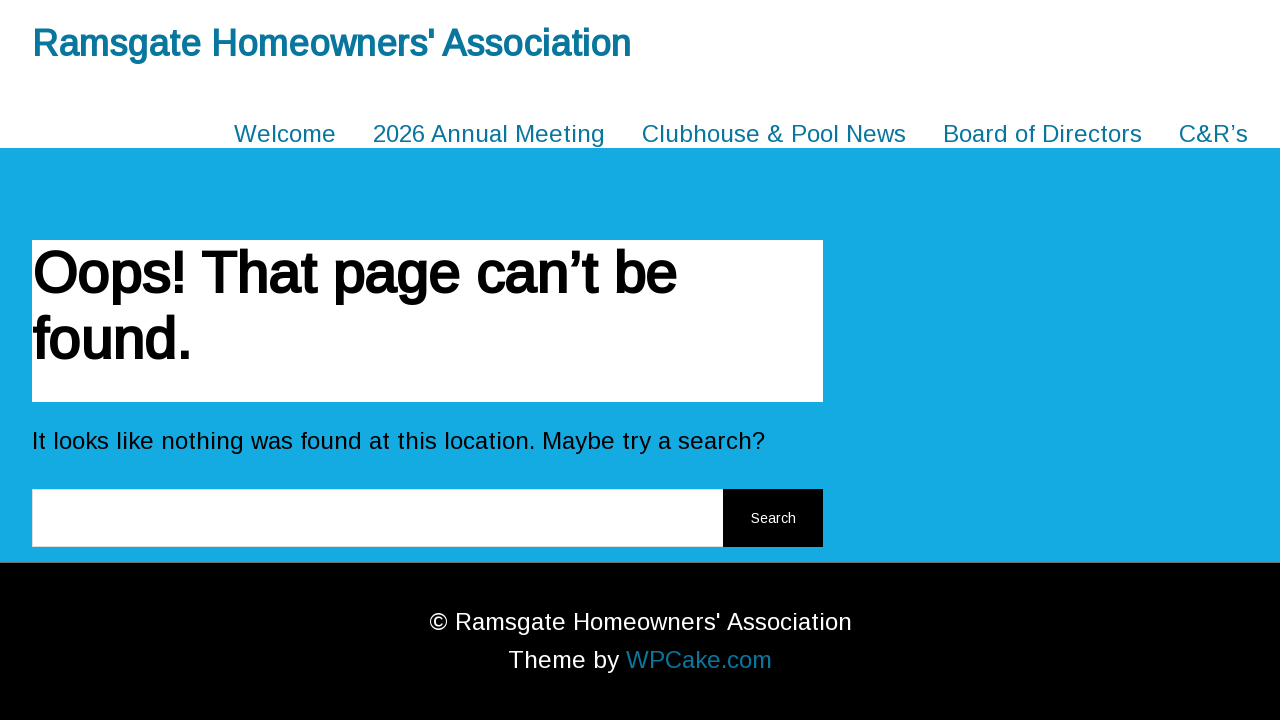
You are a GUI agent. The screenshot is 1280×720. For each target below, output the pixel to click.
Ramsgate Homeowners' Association (331, 43)
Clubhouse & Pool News (774, 133)
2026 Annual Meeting (489, 133)
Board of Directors (1042, 133)
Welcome (285, 133)
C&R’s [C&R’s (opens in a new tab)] (1213, 133)
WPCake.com (699, 659)
